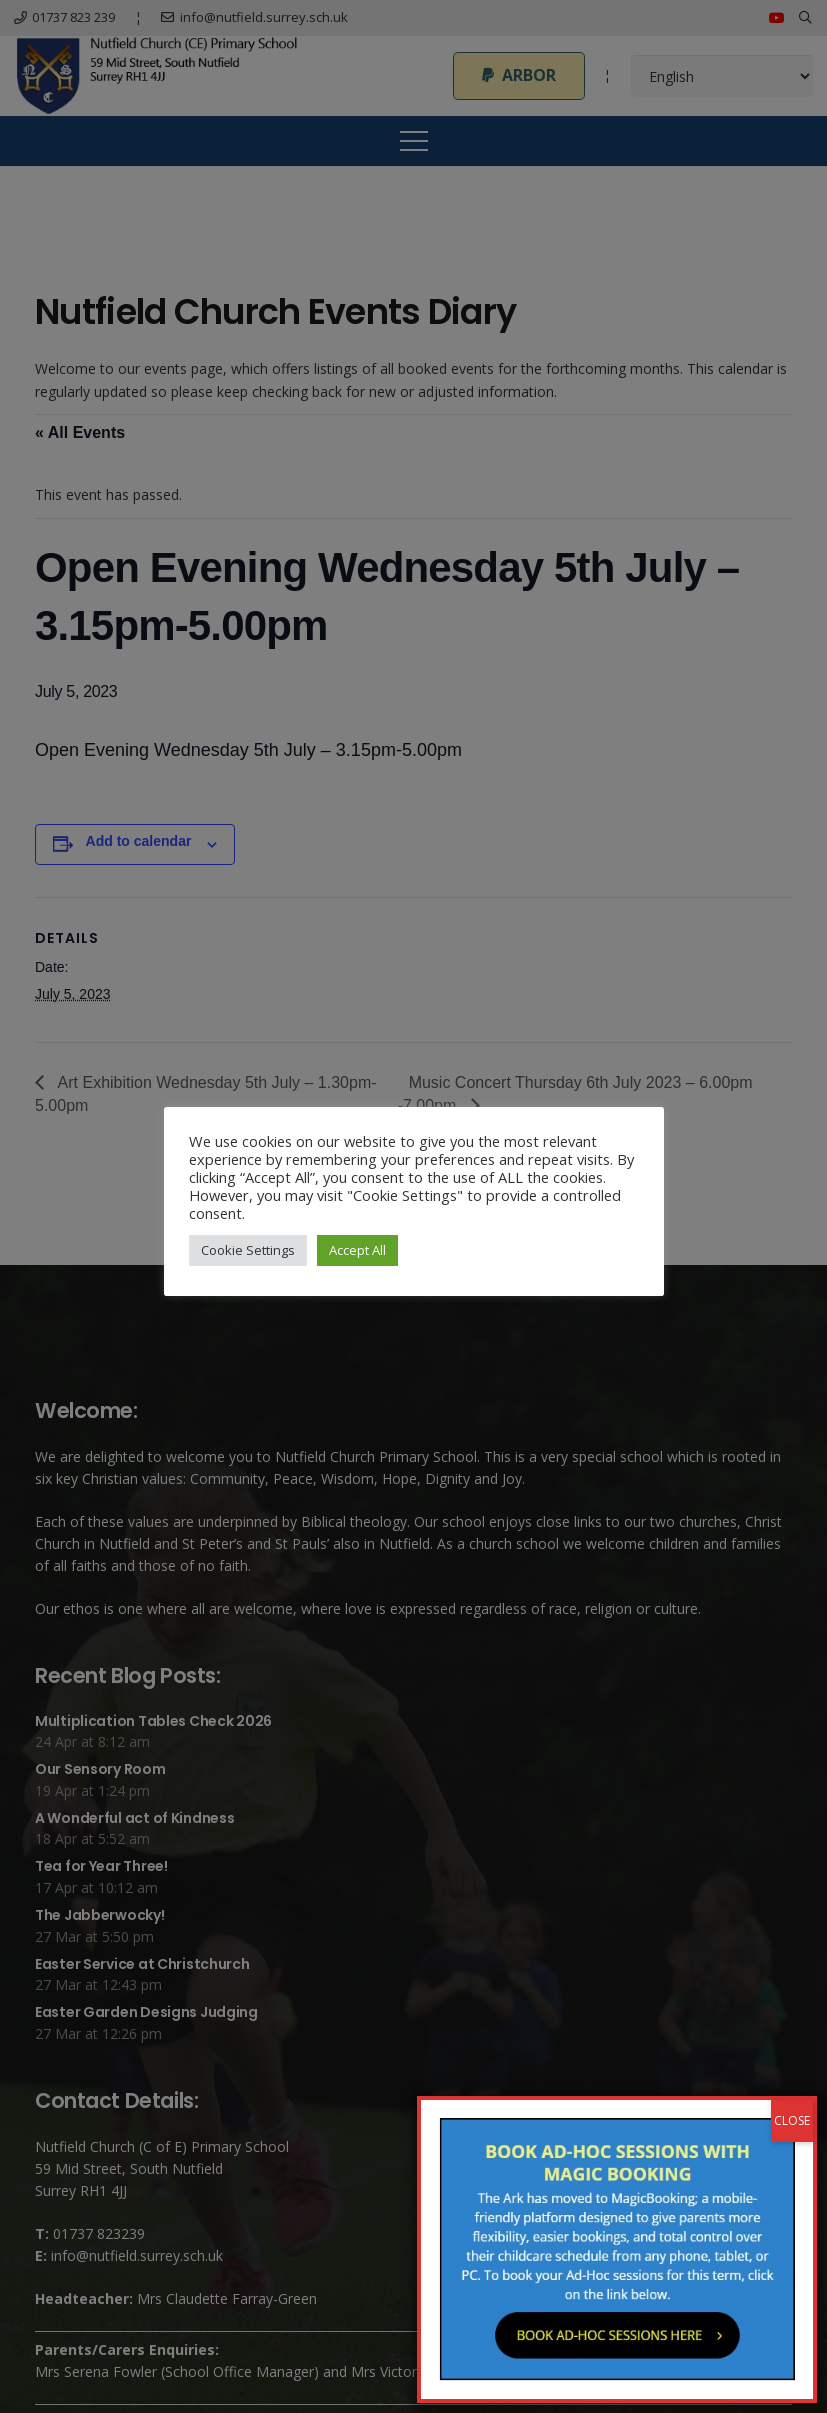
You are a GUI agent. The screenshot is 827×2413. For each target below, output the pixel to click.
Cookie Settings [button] (248, 1250)
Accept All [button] (357, 1250)
